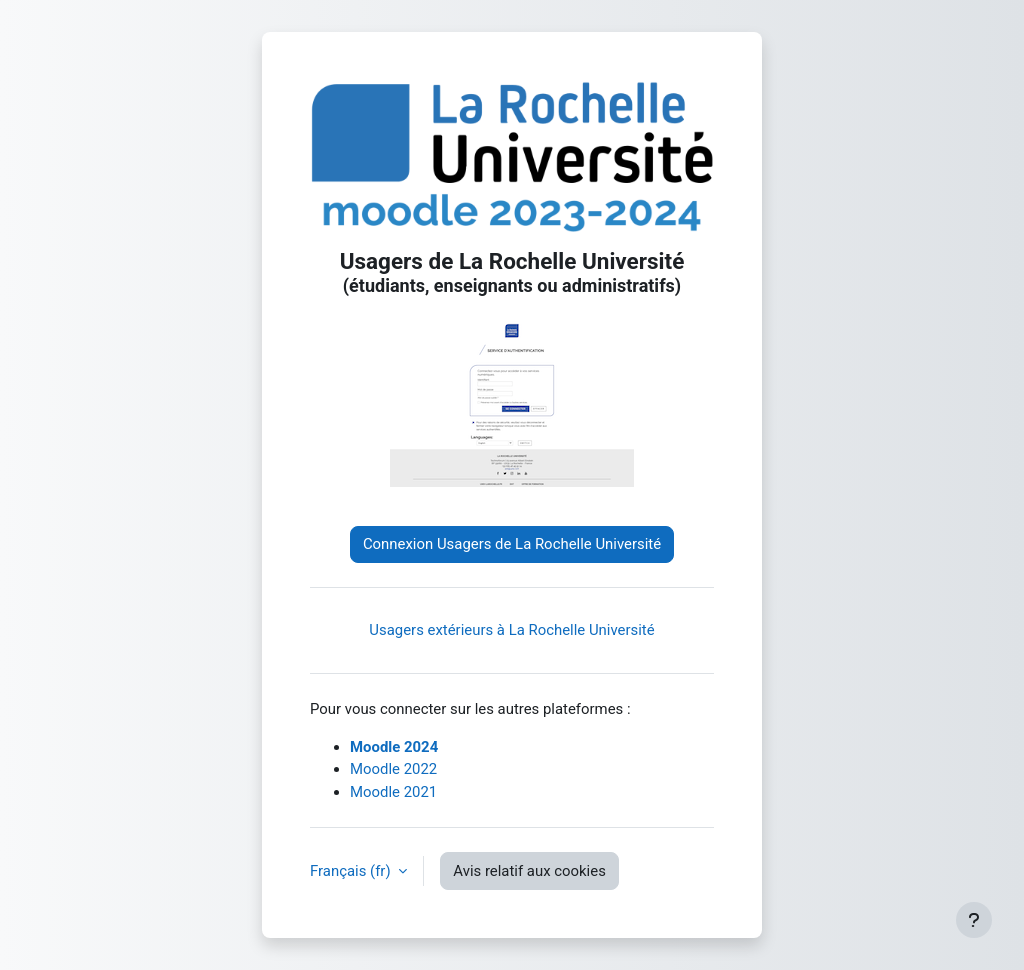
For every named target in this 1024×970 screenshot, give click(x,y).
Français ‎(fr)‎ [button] (352, 871)
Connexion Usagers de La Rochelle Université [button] (512, 544)
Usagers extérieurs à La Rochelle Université (511, 630)
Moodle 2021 (393, 792)
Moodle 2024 (394, 747)
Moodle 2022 (393, 769)
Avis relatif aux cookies (529, 871)
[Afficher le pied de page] (974, 920)
